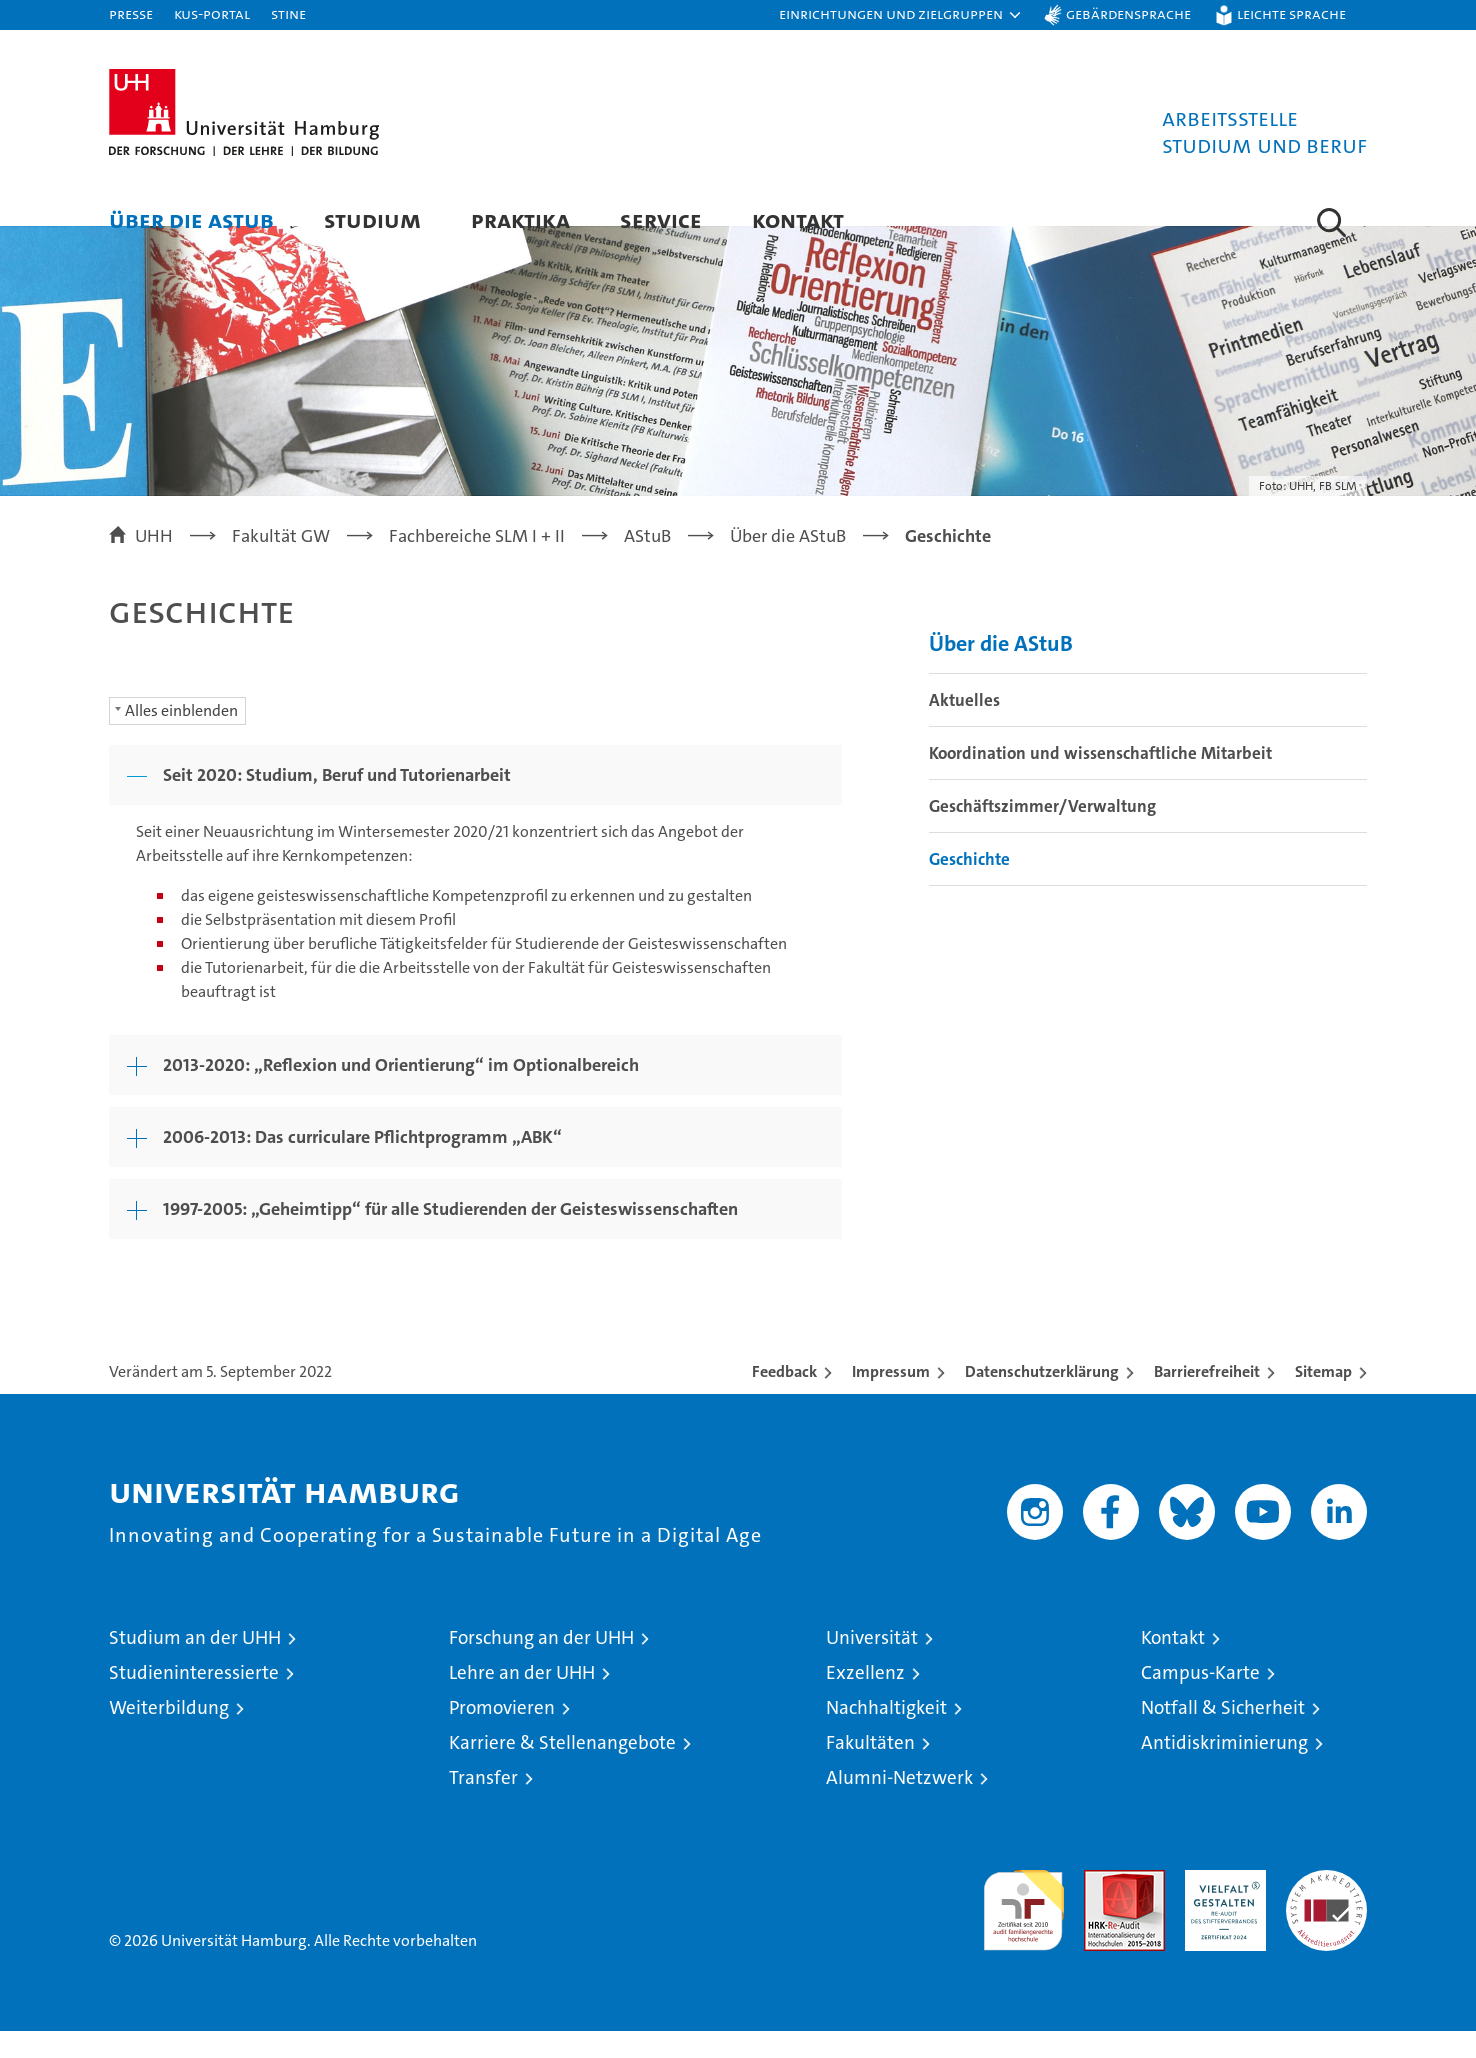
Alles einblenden (181, 737)
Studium (372, 219)
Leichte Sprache (1291, 13)
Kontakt (798, 219)
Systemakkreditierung (1326, 1907)
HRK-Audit (1220, 1907)
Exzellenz (865, 1699)
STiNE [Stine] (288, 13)
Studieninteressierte (194, 1699)
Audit (1103, 1907)
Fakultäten (870, 1769)
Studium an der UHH (195, 1664)
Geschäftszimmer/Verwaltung (1042, 834)
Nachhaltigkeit (886, 1734)
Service (661, 219)
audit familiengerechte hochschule (1023, 1928)
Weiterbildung (169, 1734)
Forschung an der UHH (541, 1664)
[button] (901, 15)
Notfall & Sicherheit (1223, 1734)
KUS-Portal (212, 13)
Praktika (520, 219)
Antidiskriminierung (1224, 1769)
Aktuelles (964, 728)
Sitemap (1323, 1398)
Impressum (891, 1398)
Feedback (784, 1398)
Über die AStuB (191, 219)
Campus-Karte (1200, 1699)
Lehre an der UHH (522, 1699)
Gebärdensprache (1128, 13)
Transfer (483, 1804)
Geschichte (969, 887)
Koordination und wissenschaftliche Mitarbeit (1100, 781)
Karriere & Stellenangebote (562, 1769)
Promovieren (502, 1734)
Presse (131, 13)
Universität (872, 1664)
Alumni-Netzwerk (899, 1804)
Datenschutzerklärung (1042, 1398)
